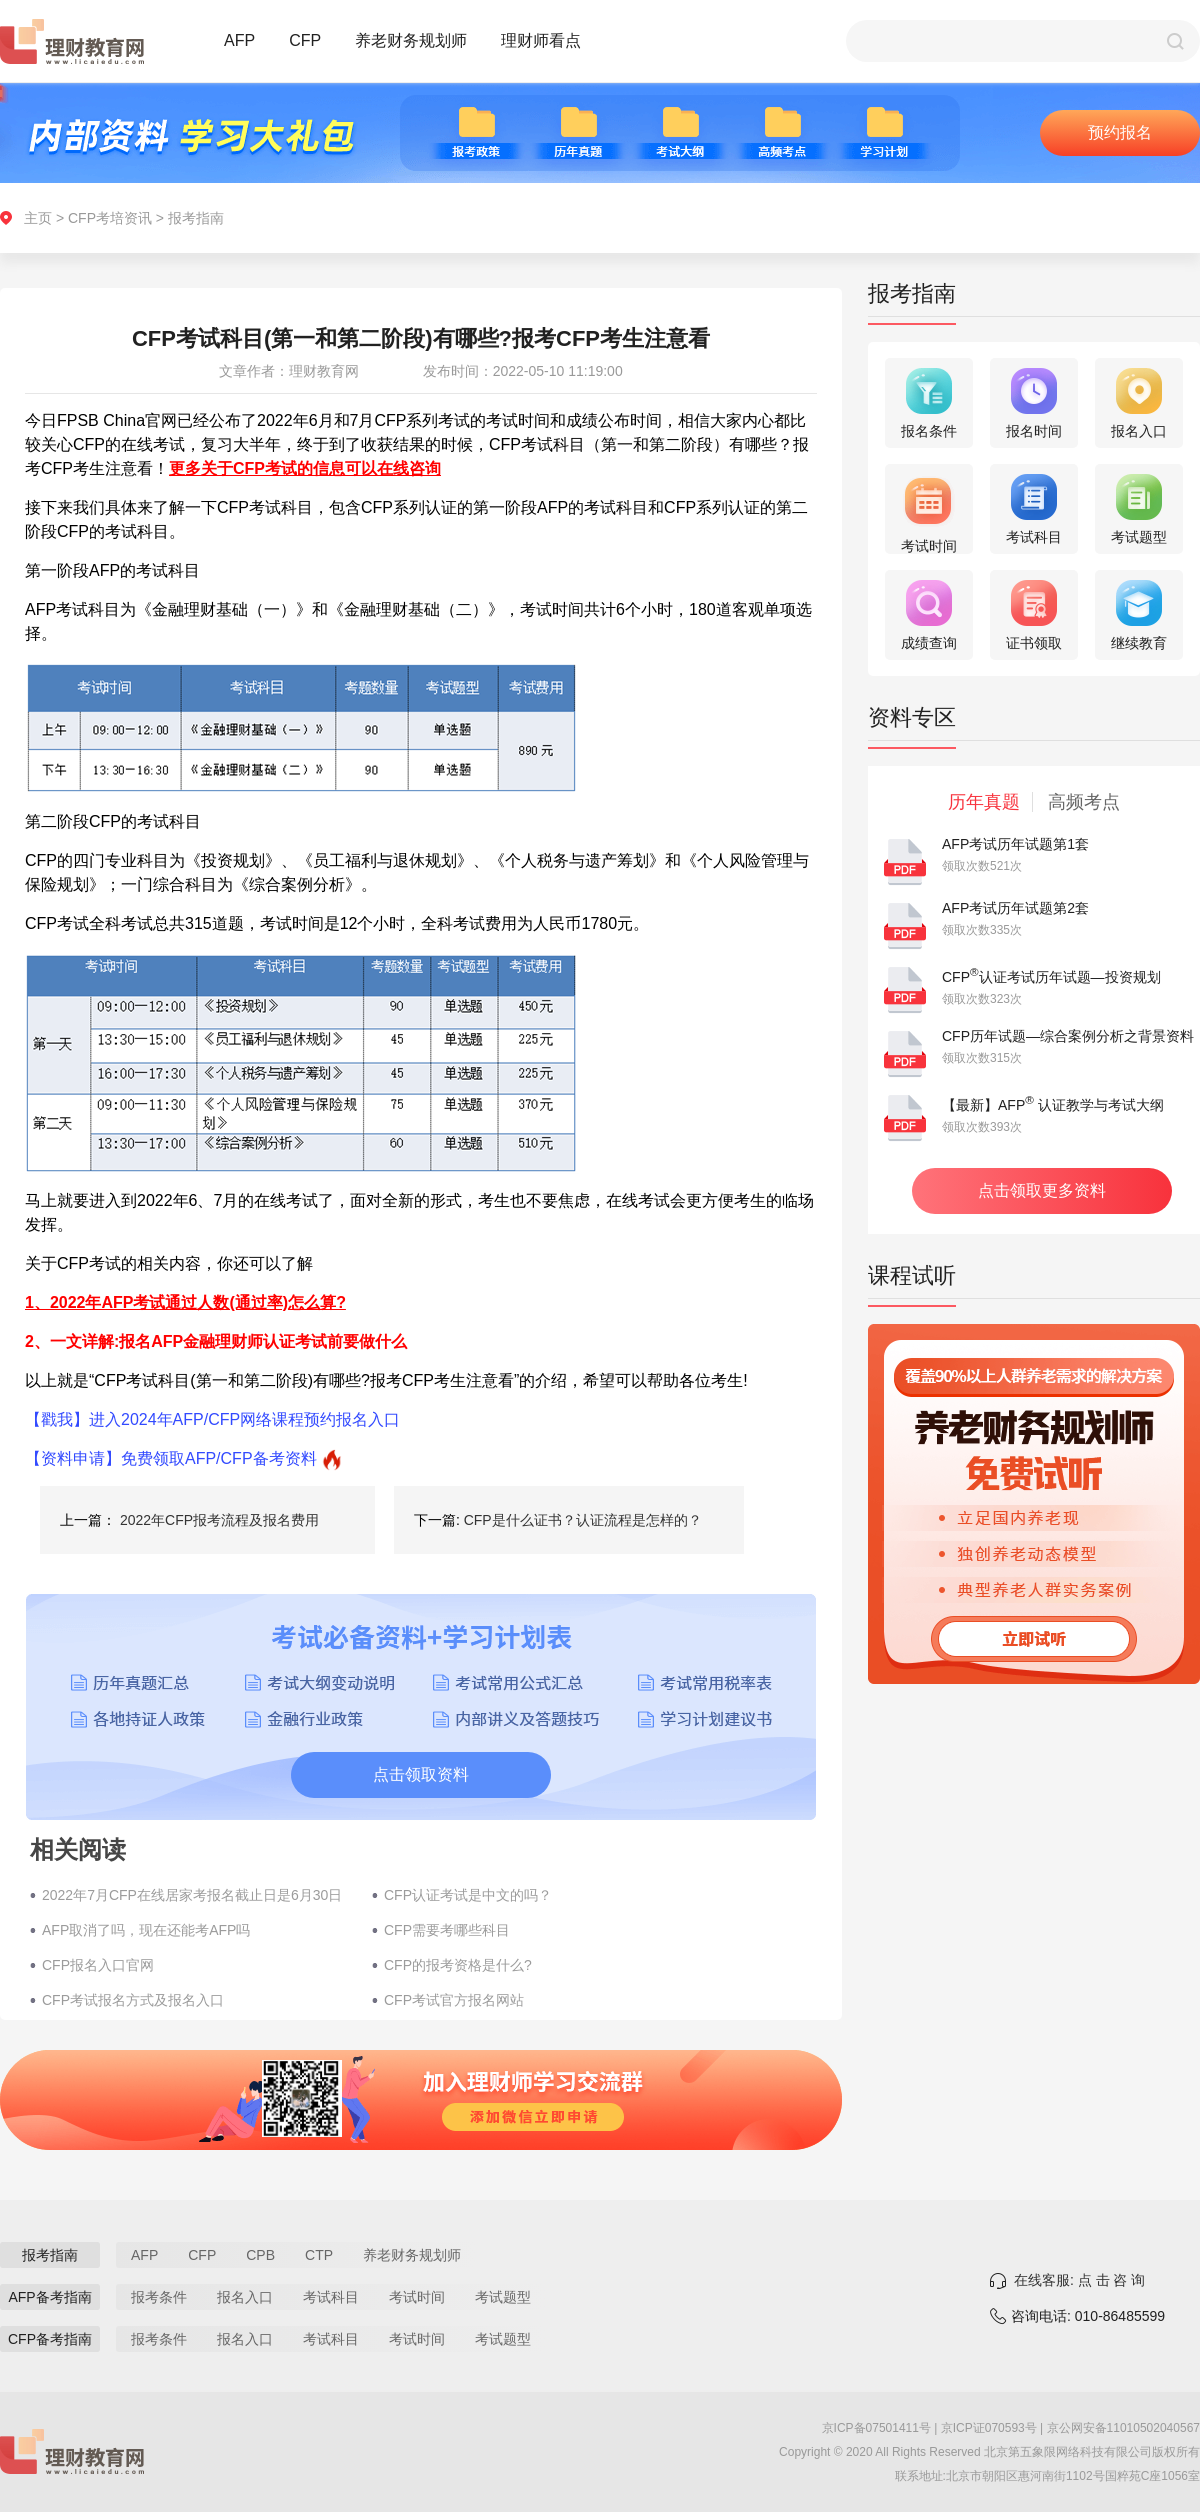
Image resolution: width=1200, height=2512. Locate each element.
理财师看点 (541, 40)
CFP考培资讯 (110, 218)
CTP (319, 2255)
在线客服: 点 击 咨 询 (1079, 2280)
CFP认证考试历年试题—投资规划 (1051, 977)
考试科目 (331, 2297)
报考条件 (159, 2297)
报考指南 (196, 218)
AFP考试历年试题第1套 (1015, 844)
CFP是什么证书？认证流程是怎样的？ (583, 1520)
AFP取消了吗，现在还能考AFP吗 (146, 1930)
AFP (239, 40)
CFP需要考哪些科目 (447, 1930)
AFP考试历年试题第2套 (1015, 908)
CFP (305, 40)
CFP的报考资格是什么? (458, 1965)
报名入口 (245, 2297)
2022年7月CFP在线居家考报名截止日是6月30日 (192, 1895)
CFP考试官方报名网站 (454, 2000)
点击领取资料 (421, 1774)
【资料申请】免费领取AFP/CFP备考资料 (171, 1458)
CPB (260, 2255)
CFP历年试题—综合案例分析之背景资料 (1068, 1036)
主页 (38, 218)
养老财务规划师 (411, 40)
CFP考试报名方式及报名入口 (133, 2000)
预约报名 (1120, 132)
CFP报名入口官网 (98, 1965)
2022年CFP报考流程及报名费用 (219, 1520)
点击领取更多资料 (1042, 1190)
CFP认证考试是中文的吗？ (468, 1895)
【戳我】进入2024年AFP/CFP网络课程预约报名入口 (212, 1419)
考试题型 (503, 2297)
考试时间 (417, 2297)
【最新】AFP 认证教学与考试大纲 (1053, 1105)
